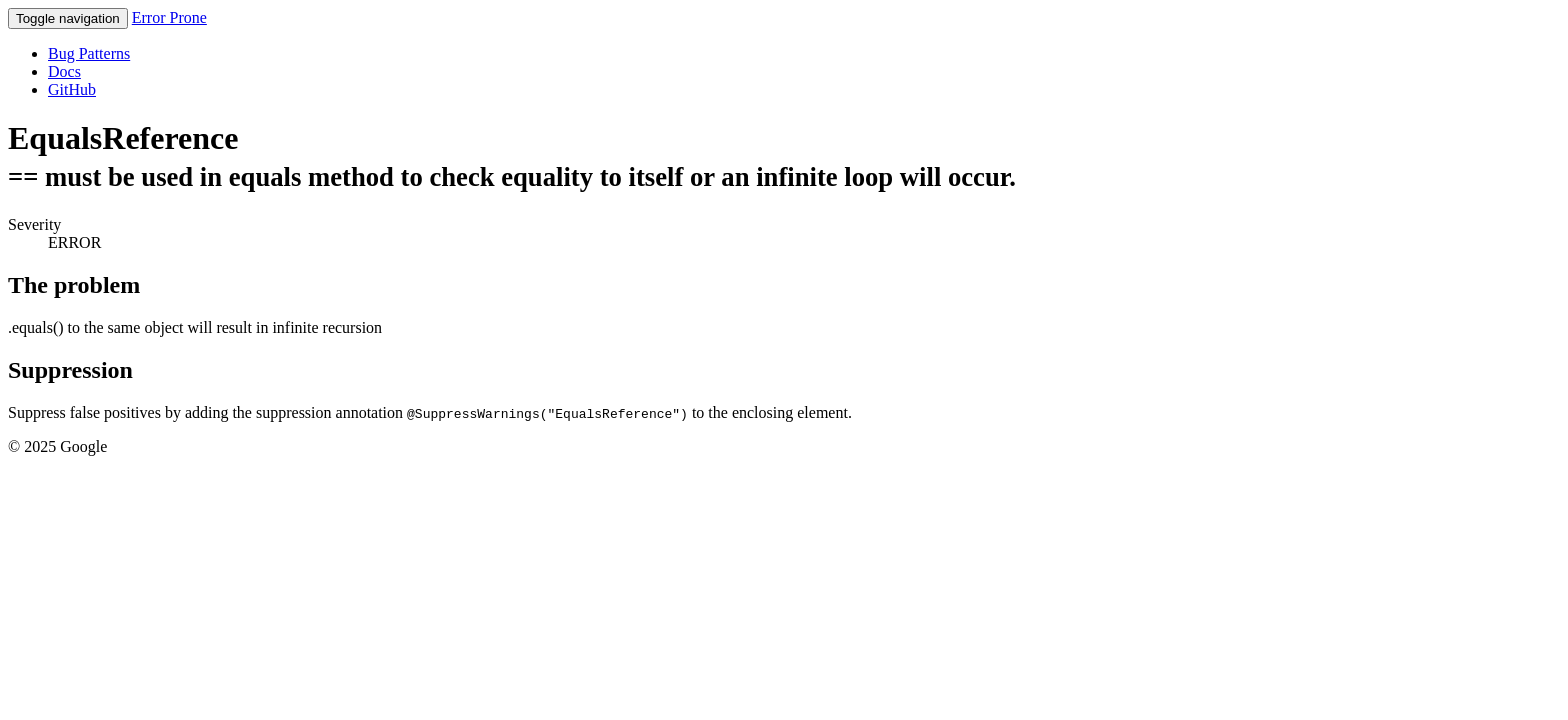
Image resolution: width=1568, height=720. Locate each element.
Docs (64, 71)
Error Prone (169, 17)
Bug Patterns (89, 53)
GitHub (72, 89)
